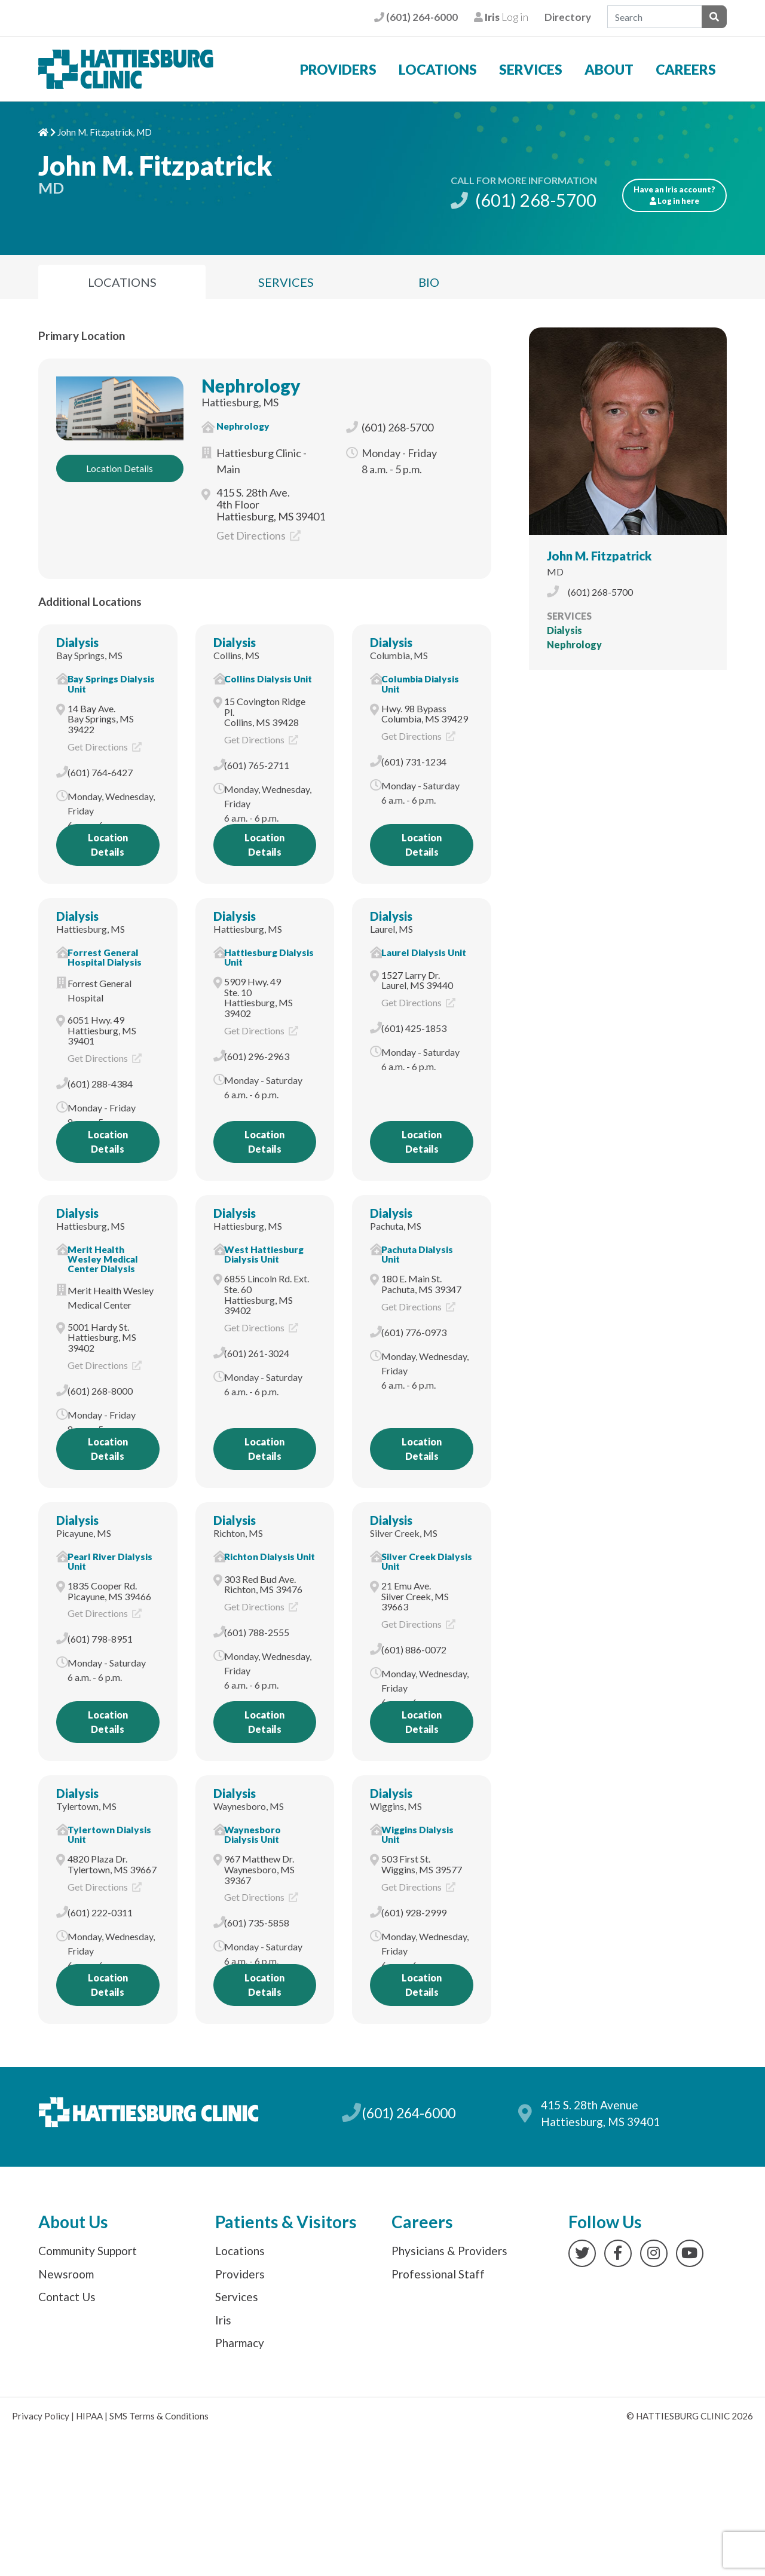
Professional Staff (438, 2274)
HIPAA (89, 2415)
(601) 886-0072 (413, 1649)
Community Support (87, 2251)
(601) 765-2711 (256, 765)
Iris (223, 2320)
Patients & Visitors (286, 2221)
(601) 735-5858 (256, 1922)
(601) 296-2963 (256, 1056)
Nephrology (251, 385)
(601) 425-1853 (413, 1028)
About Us (73, 2221)
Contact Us (67, 2297)
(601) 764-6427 (100, 772)
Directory (567, 17)
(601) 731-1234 (413, 761)
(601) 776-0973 (413, 1332)
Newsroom (66, 2274)
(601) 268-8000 (100, 1390)
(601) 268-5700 (523, 200)
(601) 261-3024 (256, 1353)
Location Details (119, 468)
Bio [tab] (428, 282)
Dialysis (77, 642)
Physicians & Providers (449, 2251)
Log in (501, 17)
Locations (438, 69)
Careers (686, 69)
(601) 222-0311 (100, 1912)
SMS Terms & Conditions (159, 2415)
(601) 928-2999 (413, 1912)
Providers (338, 69)
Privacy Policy (40, 2415)
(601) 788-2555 (256, 1632)
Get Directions (258, 535)
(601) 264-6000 (416, 17)
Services (530, 69)
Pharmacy (239, 2343)
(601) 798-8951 (100, 1638)
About (609, 69)
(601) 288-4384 (100, 1083)
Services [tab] (286, 282)
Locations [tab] (122, 282)
